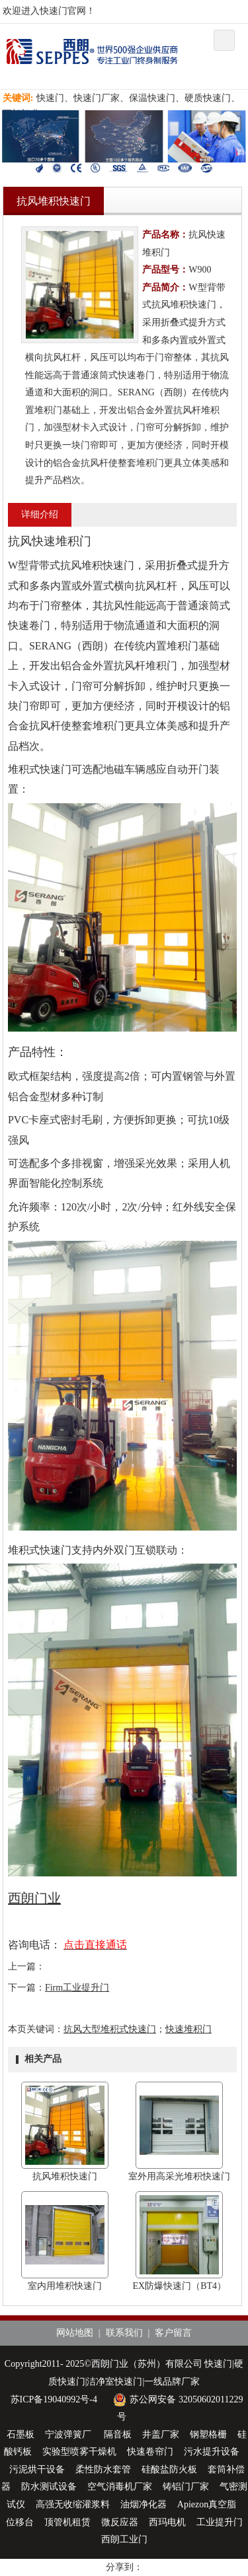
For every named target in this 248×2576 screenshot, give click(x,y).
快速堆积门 (188, 2029)
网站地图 (74, 2333)
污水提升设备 (211, 2452)
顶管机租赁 (67, 2522)
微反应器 (119, 2522)
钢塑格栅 (208, 2434)
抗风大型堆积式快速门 (109, 2029)
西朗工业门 (124, 2539)
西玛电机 (167, 2522)
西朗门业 (34, 1898)
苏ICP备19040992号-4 (54, 2399)
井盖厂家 (160, 2434)
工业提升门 (219, 2522)
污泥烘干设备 (37, 2469)
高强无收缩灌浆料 (73, 2504)
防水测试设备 (49, 2487)
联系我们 (124, 2333)
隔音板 (118, 2434)
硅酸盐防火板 (169, 2469)
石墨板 (20, 2434)
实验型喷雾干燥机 (79, 2452)
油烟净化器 (143, 2504)
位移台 (20, 2522)
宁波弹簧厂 (69, 2434)
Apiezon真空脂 (206, 2504)
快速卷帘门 (150, 2452)
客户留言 (173, 2333)
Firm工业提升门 (77, 1988)
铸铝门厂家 (186, 2487)
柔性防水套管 (103, 2469)
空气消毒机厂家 (119, 2487)
